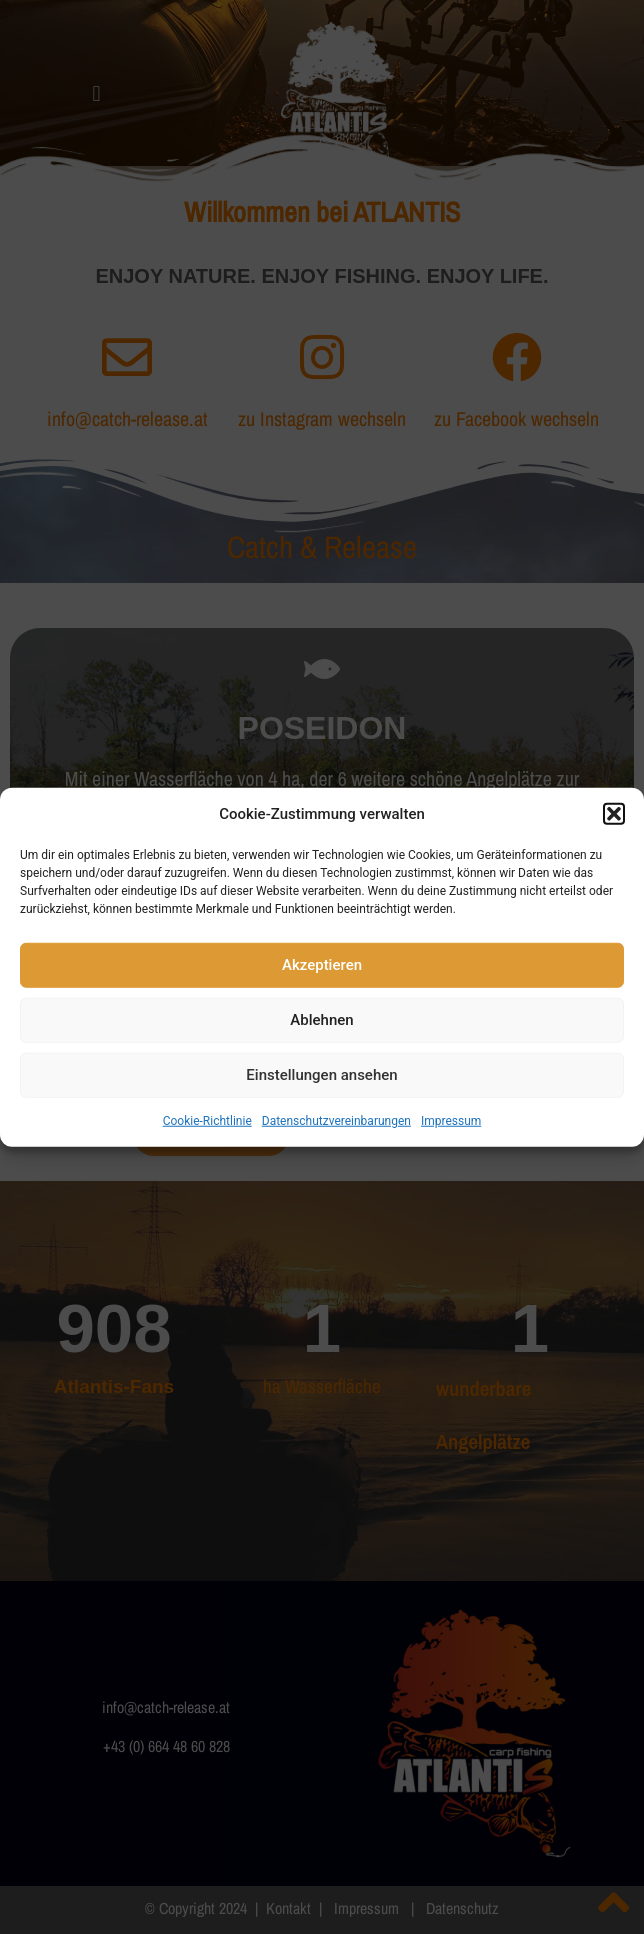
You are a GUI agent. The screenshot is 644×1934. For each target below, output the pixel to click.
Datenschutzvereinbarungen (336, 1120)
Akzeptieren (322, 965)
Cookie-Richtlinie (207, 1120)
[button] (614, 814)
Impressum (451, 1120)
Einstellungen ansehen (321, 1075)
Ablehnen (321, 1020)
